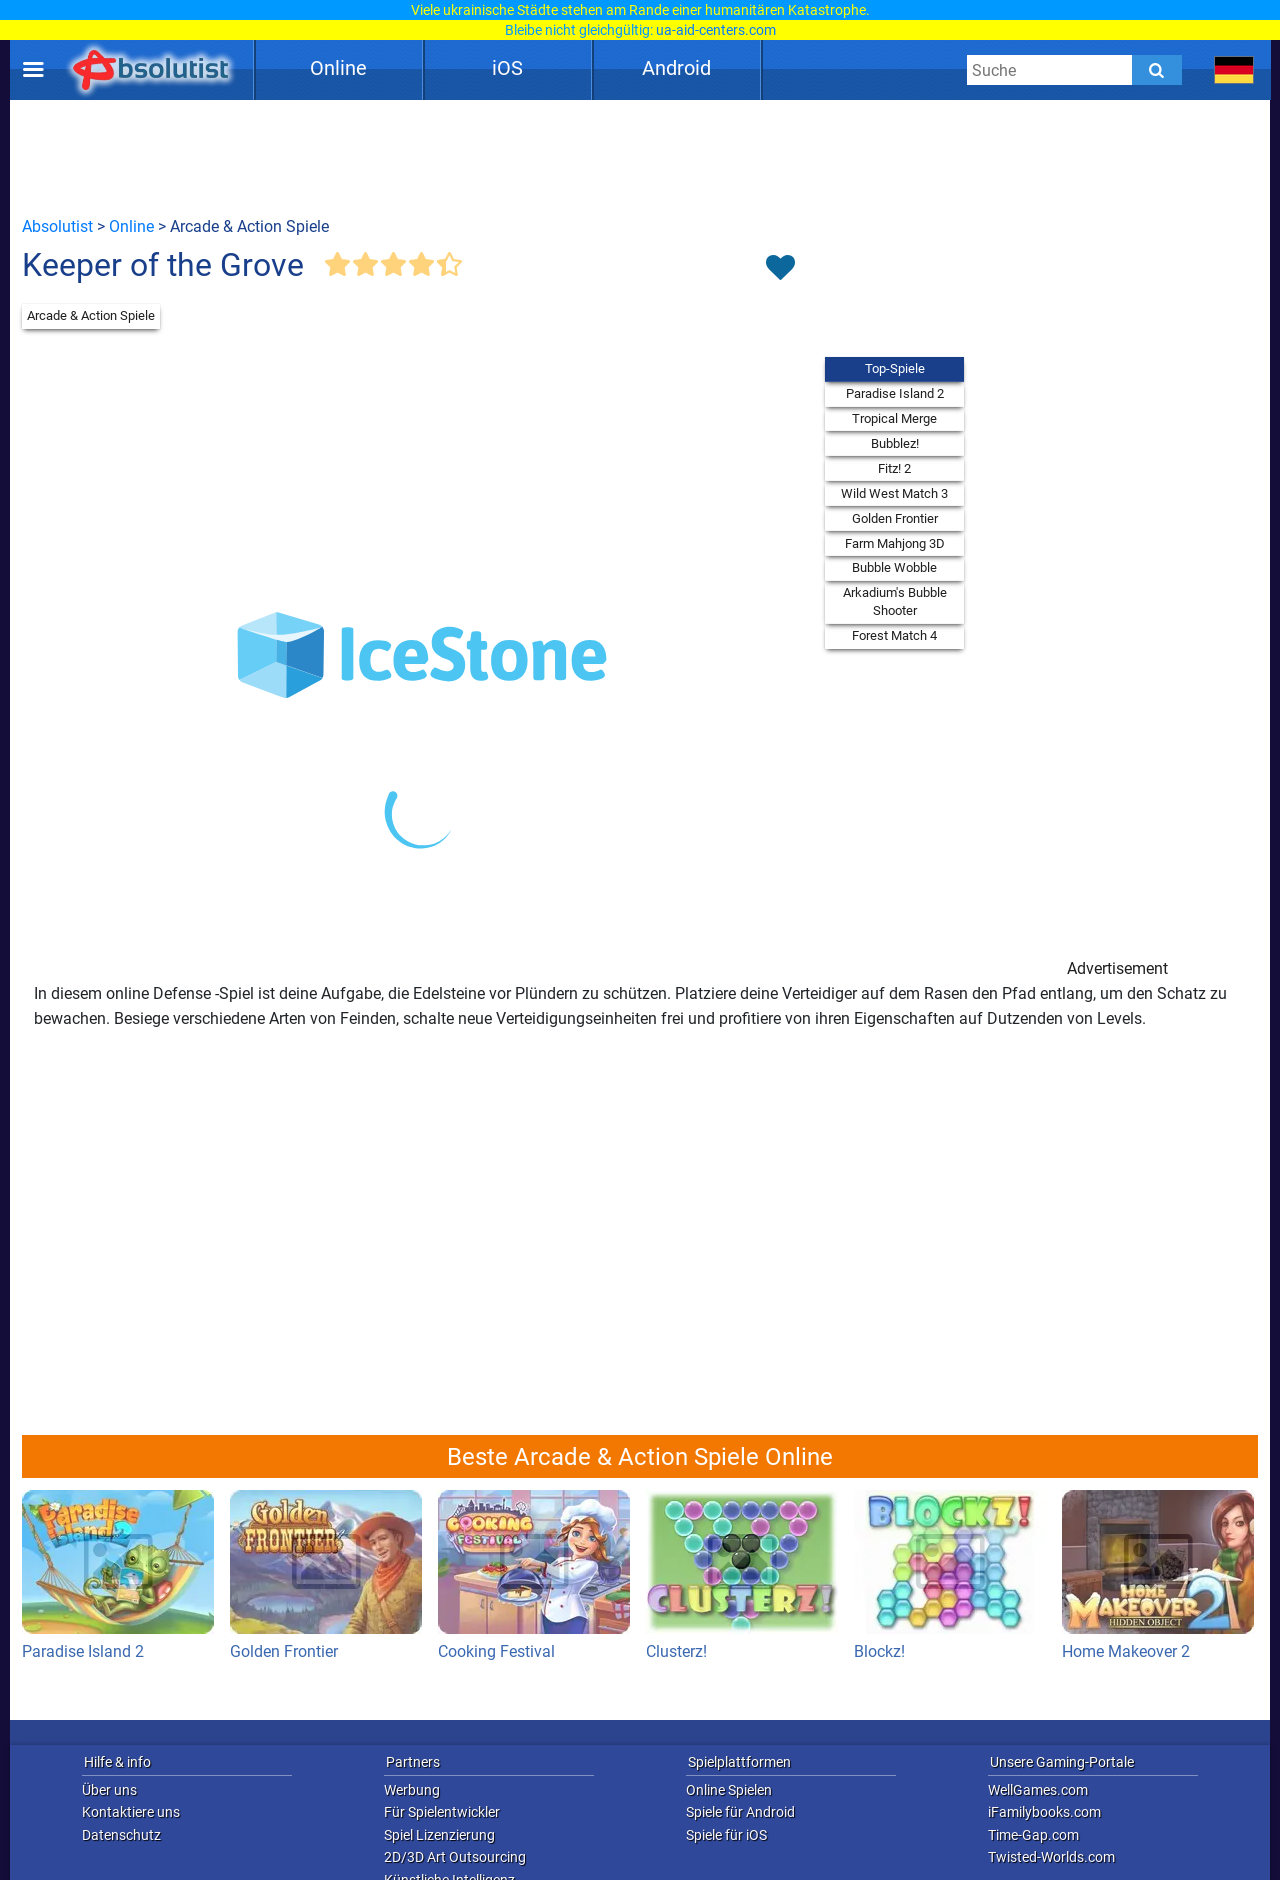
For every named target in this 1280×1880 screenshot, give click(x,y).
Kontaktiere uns (131, 1812)
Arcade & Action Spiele (91, 315)
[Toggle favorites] (780, 269)
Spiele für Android (740, 1812)
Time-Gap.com (1033, 1835)
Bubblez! (895, 443)
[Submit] (1157, 70)
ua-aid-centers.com (716, 30)
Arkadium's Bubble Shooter (895, 601)
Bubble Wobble (894, 567)
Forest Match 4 (894, 635)
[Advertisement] (640, 157)
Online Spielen (729, 1790)
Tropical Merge (894, 418)
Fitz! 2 (894, 468)
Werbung (412, 1790)
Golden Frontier (895, 518)
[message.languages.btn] (1234, 70)
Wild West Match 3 (894, 493)
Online (338, 68)
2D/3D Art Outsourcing (455, 1857)
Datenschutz (121, 1835)
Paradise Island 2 (895, 393)
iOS (507, 68)
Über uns (109, 1790)
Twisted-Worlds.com (1051, 1857)
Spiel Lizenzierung (439, 1835)
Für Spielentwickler (442, 1812)
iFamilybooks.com (1044, 1812)
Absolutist (57, 226)
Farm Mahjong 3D (895, 543)
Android (676, 68)
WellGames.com (1038, 1790)
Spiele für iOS (726, 1835)
